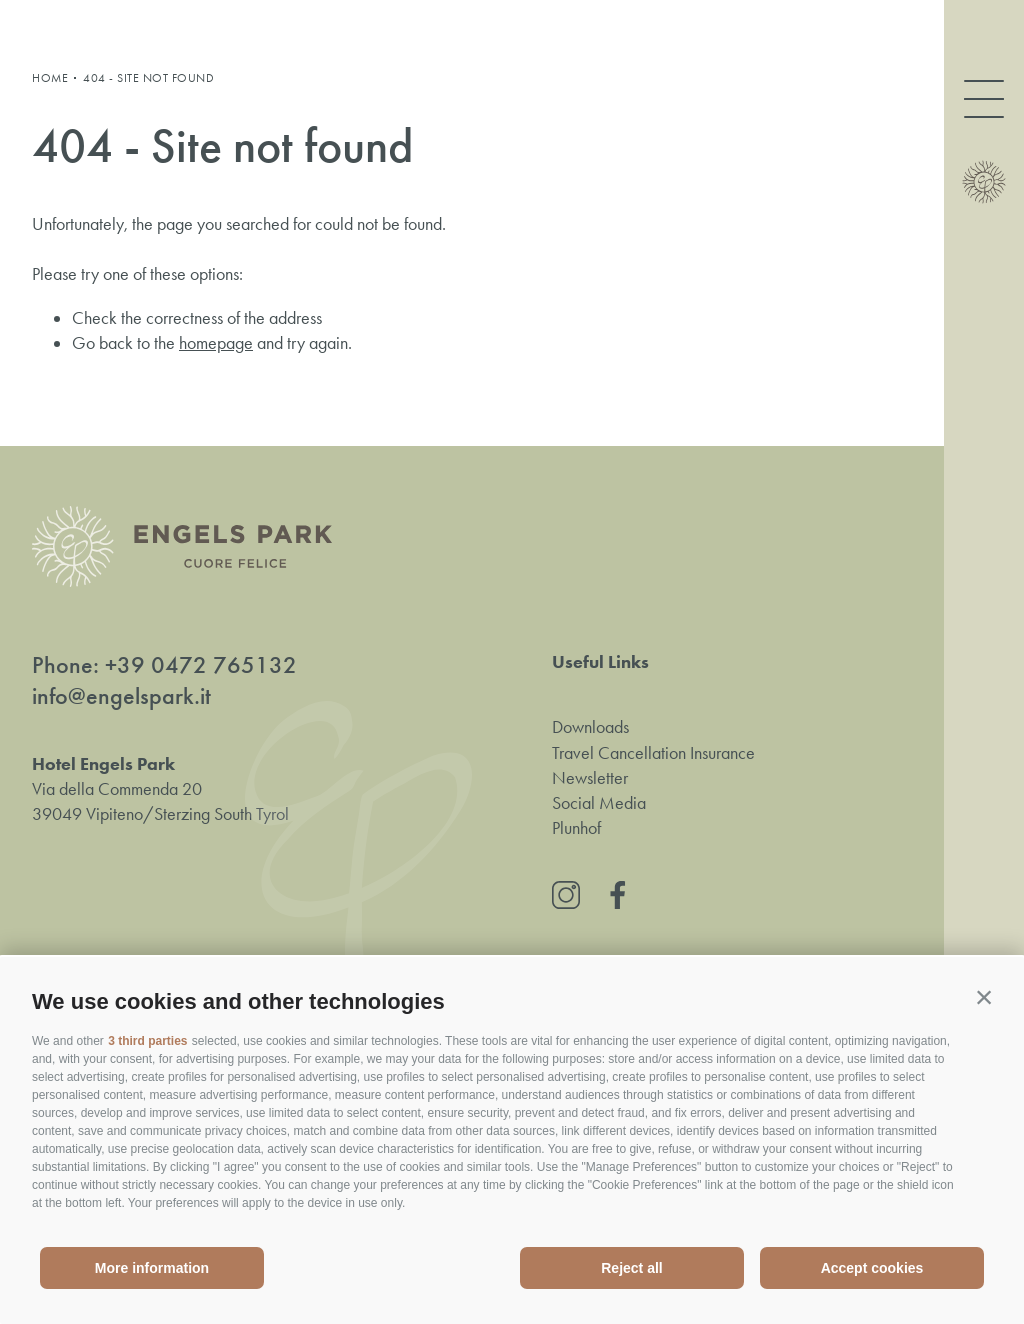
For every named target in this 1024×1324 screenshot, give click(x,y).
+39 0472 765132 (201, 665)
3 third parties (147, 1041)
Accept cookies (872, 1268)
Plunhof (576, 828)
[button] (984, 997)
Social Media (599, 803)
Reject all (631, 1268)
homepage (216, 343)
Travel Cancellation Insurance (653, 753)
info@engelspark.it (121, 696)
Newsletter (590, 778)
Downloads (590, 727)
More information (152, 1268)
